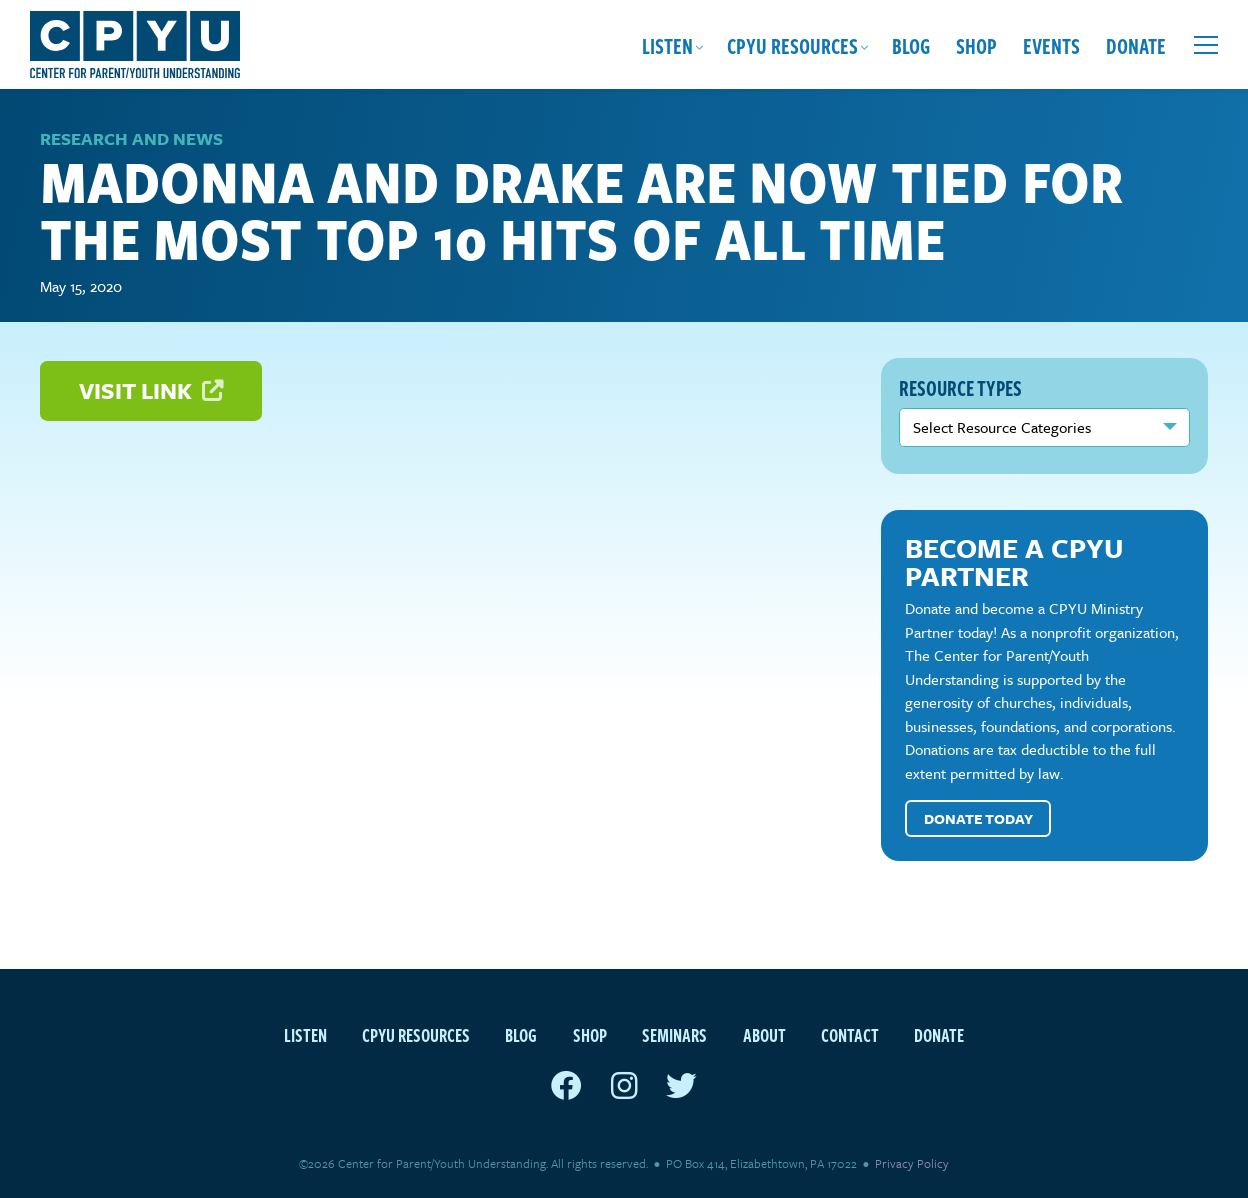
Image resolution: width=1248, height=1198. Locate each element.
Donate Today (978, 818)
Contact (850, 1034)
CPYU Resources (792, 45)
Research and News (131, 138)
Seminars (674, 1034)
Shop (976, 45)
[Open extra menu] (1206, 45)
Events (1051, 45)
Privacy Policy (912, 1163)
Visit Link (151, 390)
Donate (1136, 45)
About (764, 1034)
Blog (911, 45)
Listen (667, 45)
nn (1044, 427)
